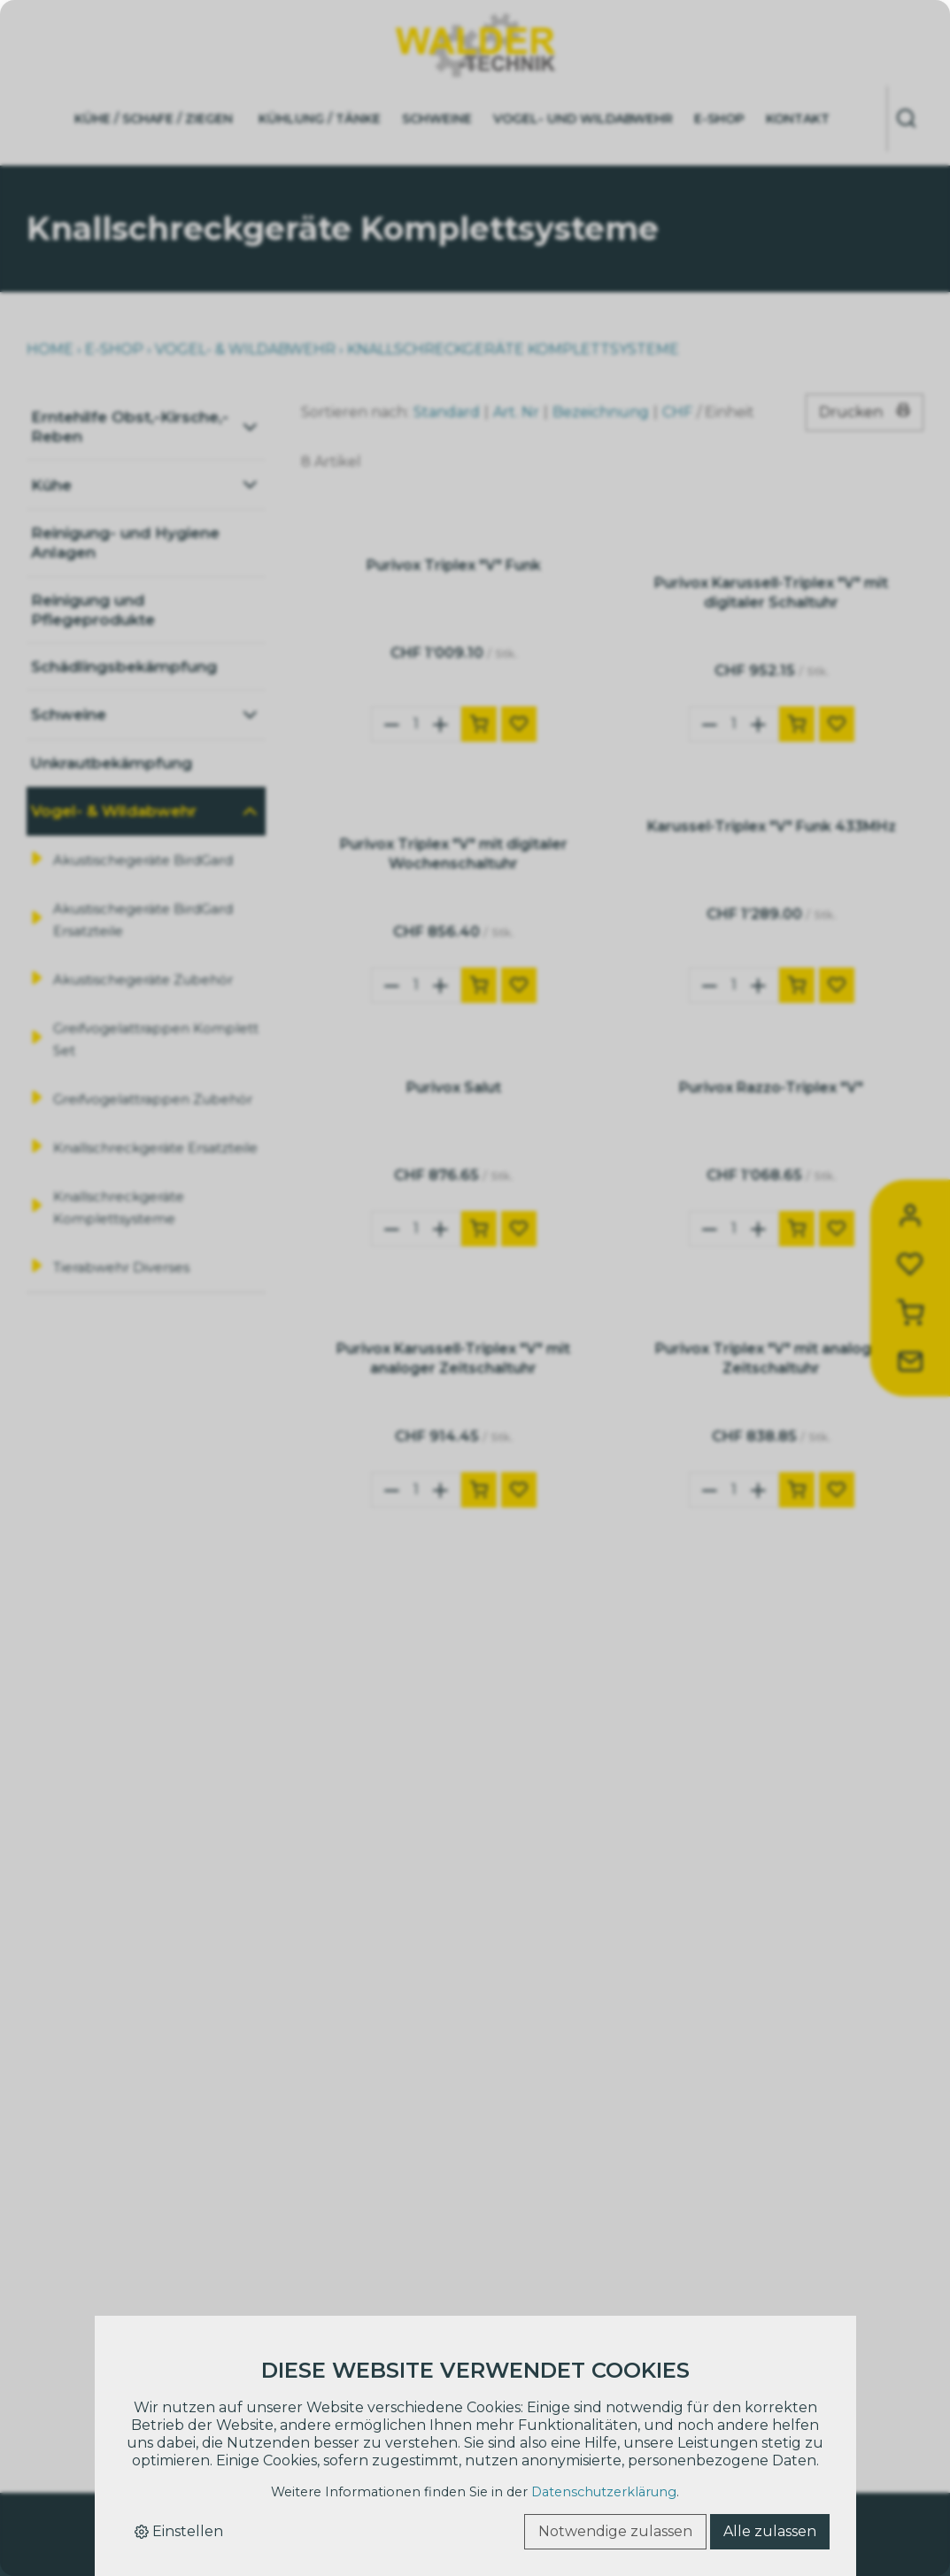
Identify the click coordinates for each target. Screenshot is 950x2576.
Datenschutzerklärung (603, 2492)
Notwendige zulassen (615, 2531)
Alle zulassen (769, 2531)
